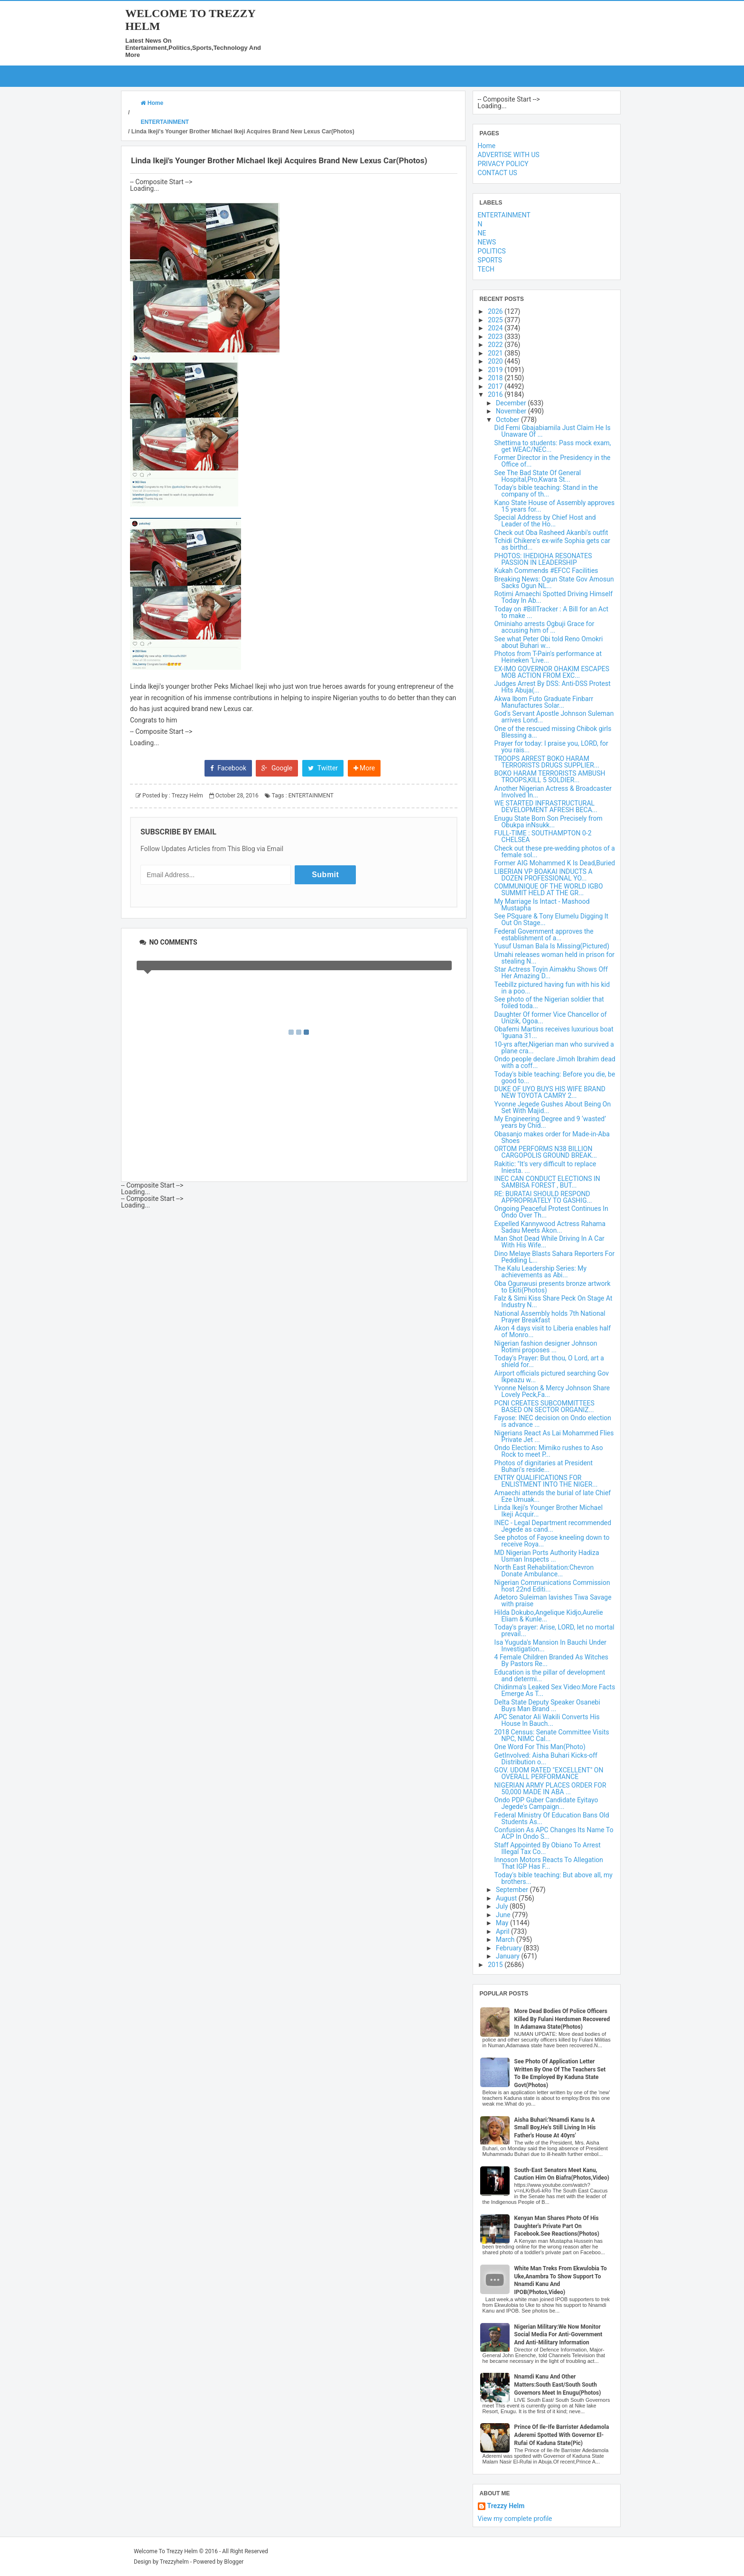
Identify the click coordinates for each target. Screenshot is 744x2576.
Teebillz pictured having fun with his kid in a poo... (552, 988)
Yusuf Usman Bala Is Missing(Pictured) (551, 946)
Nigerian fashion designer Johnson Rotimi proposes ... (545, 1347)
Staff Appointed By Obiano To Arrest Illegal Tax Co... (547, 1848)
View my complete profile (515, 2518)
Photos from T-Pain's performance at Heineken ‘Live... (548, 657)
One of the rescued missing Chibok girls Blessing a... (553, 732)
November (512, 411)
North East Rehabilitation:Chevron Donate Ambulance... (544, 1571)
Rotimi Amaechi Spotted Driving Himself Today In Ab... (553, 597)
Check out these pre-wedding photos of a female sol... (554, 851)
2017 (496, 386)
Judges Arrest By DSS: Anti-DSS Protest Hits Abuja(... (552, 687)
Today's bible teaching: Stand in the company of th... (546, 491)
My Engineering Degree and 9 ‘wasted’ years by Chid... (550, 1122)
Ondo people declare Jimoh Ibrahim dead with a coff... (554, 1062)
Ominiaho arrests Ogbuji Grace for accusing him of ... (544, 627)
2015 (496, 1964)
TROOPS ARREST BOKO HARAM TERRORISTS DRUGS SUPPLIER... (546, 762)
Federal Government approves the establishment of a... (544, 934)
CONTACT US (497, 173)
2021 (496, 353)
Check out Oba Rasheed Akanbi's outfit (551, 532)
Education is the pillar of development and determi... (549, 1675)
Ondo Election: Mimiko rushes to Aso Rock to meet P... (548, 1451)
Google (276, 768)
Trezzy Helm (506, 2506)
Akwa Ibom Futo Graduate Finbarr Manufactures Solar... (544, 702)
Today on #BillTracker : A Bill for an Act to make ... (551, 612)
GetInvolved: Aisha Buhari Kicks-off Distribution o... (545, 1759)
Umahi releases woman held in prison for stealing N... (554, 958)
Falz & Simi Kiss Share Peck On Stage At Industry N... (553, 1301)
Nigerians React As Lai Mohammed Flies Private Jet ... (554, 1436)
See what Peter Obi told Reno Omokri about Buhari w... (548, 642)
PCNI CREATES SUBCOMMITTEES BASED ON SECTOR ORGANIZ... (544, 1406)
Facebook (228, 768)
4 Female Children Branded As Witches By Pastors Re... (551, 1660)
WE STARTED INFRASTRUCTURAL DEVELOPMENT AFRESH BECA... (545, 806)
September (513, 1889)
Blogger (233, 2561)
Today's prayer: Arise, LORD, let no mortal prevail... (554, 1630)
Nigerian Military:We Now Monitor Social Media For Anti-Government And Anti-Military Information (558, 2334)
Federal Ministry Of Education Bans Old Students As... (551, 1818)
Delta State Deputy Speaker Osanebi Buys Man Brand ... (547, 1705)
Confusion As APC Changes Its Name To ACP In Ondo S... (554, 1833)
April (503, 1931)
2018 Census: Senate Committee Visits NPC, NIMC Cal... (551, 1735)
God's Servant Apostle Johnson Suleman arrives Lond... (554, 717)
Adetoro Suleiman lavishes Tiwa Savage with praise (553, 1600)
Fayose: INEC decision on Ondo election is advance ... (552, 1421)
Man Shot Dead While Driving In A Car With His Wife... (549, 1242)
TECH (486, 269)
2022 (496, 344)
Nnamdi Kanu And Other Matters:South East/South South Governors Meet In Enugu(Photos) (557, 2384)
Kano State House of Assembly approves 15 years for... (554, 506)
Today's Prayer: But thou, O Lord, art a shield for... (549, 1361)
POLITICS (492, 251)
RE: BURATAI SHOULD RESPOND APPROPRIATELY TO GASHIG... (543, 1197)
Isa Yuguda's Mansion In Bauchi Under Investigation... (550, 1646)
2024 (496, 328)
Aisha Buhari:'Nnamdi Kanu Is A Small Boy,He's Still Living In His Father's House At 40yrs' (555, 2128)
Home (487, 146)
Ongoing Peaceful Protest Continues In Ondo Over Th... (551, 1212)
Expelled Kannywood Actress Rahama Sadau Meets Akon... (550, 1227)
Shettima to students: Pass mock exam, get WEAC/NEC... (552, 446)
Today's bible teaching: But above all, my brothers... (553, 1878)
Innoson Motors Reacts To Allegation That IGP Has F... (548, 1863)
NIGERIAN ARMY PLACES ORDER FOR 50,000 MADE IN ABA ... (550, 1788)
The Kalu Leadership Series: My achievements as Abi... (540, 1272)
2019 (496, 370)
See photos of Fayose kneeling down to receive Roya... (552, 1541)
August (507, 1898)
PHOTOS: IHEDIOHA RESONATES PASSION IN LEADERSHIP (543, 559)
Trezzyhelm (174, 2561)
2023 (496, 336)
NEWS (487, 242)
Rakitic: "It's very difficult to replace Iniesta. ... (545, 1167)
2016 (496, 394)
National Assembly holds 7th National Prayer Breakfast (549, 1317)
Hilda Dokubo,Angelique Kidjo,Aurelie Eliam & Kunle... (548, 1616)
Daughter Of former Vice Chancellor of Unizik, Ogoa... (550, 1018)
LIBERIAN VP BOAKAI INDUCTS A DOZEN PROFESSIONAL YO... (543, 875)
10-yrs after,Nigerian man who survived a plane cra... (554, 1047)
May (503, 1923)
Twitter (323, 768)
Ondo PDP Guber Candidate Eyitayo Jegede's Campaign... (546, 1803)
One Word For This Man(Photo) (540, 1747)
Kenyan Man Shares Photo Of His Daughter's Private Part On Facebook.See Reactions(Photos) (556, 2226)
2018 (496, 378)
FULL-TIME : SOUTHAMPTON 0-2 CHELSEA (543, 836)
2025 (496, 320)
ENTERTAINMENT (311, 795)
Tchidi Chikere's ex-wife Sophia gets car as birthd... (552, 544)
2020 (496, 361)
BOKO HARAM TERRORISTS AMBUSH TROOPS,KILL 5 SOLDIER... (549, 776)
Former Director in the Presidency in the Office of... (552, 461)
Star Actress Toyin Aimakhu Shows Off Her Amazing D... (551, 972)
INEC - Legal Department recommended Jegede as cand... (553, 1526)
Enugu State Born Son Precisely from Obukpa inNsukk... (548, 822)
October (508, 419)
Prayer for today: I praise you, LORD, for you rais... (551, 747)
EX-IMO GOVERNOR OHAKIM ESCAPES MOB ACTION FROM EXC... (551, 672)
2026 (496, 311)
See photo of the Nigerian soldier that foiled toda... (549, 1002)
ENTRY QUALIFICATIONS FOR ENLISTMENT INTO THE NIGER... (546, 1481)
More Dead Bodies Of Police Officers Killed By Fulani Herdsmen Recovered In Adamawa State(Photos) (562, 2019)
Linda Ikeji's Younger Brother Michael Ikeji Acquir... (548, 1511)
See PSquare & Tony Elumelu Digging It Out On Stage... (551, 919)
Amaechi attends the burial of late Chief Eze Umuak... (552, 1496)
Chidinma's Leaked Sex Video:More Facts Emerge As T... (554, 1690)
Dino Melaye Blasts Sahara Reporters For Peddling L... (554, 1257)
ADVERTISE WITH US (508, 155)
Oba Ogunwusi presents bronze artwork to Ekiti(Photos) (552, 1287)
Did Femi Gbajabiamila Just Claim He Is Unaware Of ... (552, 431)
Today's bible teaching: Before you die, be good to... (554, 1077)
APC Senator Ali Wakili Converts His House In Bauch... (547, 1720)
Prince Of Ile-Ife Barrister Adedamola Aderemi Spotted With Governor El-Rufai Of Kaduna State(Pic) (561, 2435)
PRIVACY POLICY (503, 164)
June (504, 1915)
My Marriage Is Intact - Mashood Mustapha (542, 905)
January (508, 1956)
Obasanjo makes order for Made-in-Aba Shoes (552, 1137)
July (503, 1906)
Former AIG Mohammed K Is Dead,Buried (554, 863)
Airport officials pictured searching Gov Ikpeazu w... (551, 1376)
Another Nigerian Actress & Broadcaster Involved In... (553, 792)
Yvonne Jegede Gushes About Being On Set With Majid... (552, 1107)
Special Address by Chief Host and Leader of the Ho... (545, 521)
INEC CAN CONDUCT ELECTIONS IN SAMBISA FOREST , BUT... (547, 1182)
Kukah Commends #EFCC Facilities (546, 570)
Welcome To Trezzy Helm (166, 2551)
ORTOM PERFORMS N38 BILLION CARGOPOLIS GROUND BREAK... (545, 1152)
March (506, 1939)
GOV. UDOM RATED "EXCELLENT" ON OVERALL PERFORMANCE (549, 1773)
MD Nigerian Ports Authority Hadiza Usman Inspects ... (546, 1556)
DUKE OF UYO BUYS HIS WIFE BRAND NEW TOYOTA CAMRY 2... (549, 1092)
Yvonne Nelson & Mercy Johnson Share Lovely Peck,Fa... (552, 1391)
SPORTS (490, 260)
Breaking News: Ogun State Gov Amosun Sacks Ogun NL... (554, 582)
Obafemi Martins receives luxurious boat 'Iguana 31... (554, 1032)
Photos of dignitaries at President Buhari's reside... (543, 1466)
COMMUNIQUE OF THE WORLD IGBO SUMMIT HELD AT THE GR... (548, 889)
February (509, 1948)
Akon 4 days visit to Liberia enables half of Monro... (552, 1331)
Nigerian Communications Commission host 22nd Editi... (552, 1586)
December (512, 403)
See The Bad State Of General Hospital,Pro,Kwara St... (537, 476)
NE (482, 233)
